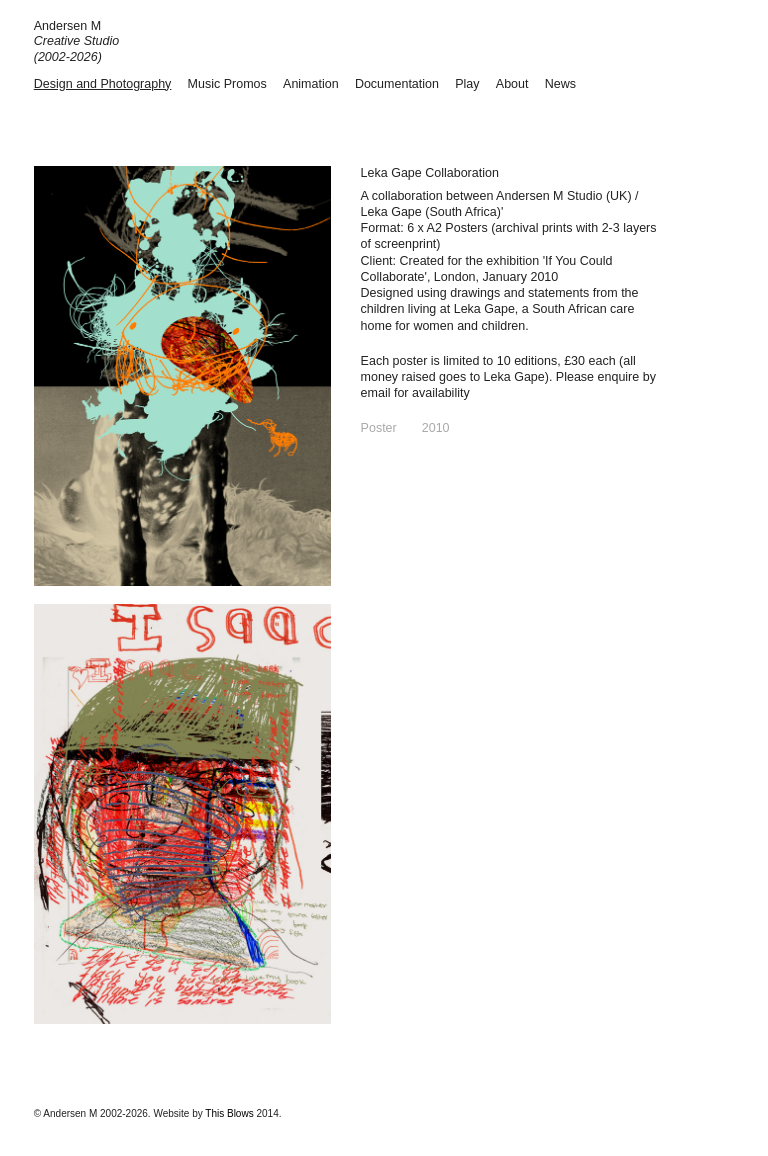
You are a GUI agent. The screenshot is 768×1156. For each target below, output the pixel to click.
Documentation (397, 84)
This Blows (229, 1113)
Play (467, 84)
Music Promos (227, 84)
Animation (311, 84)
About (512, 84)
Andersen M (67, 26)
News (560, 84)
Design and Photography (103, 84)
